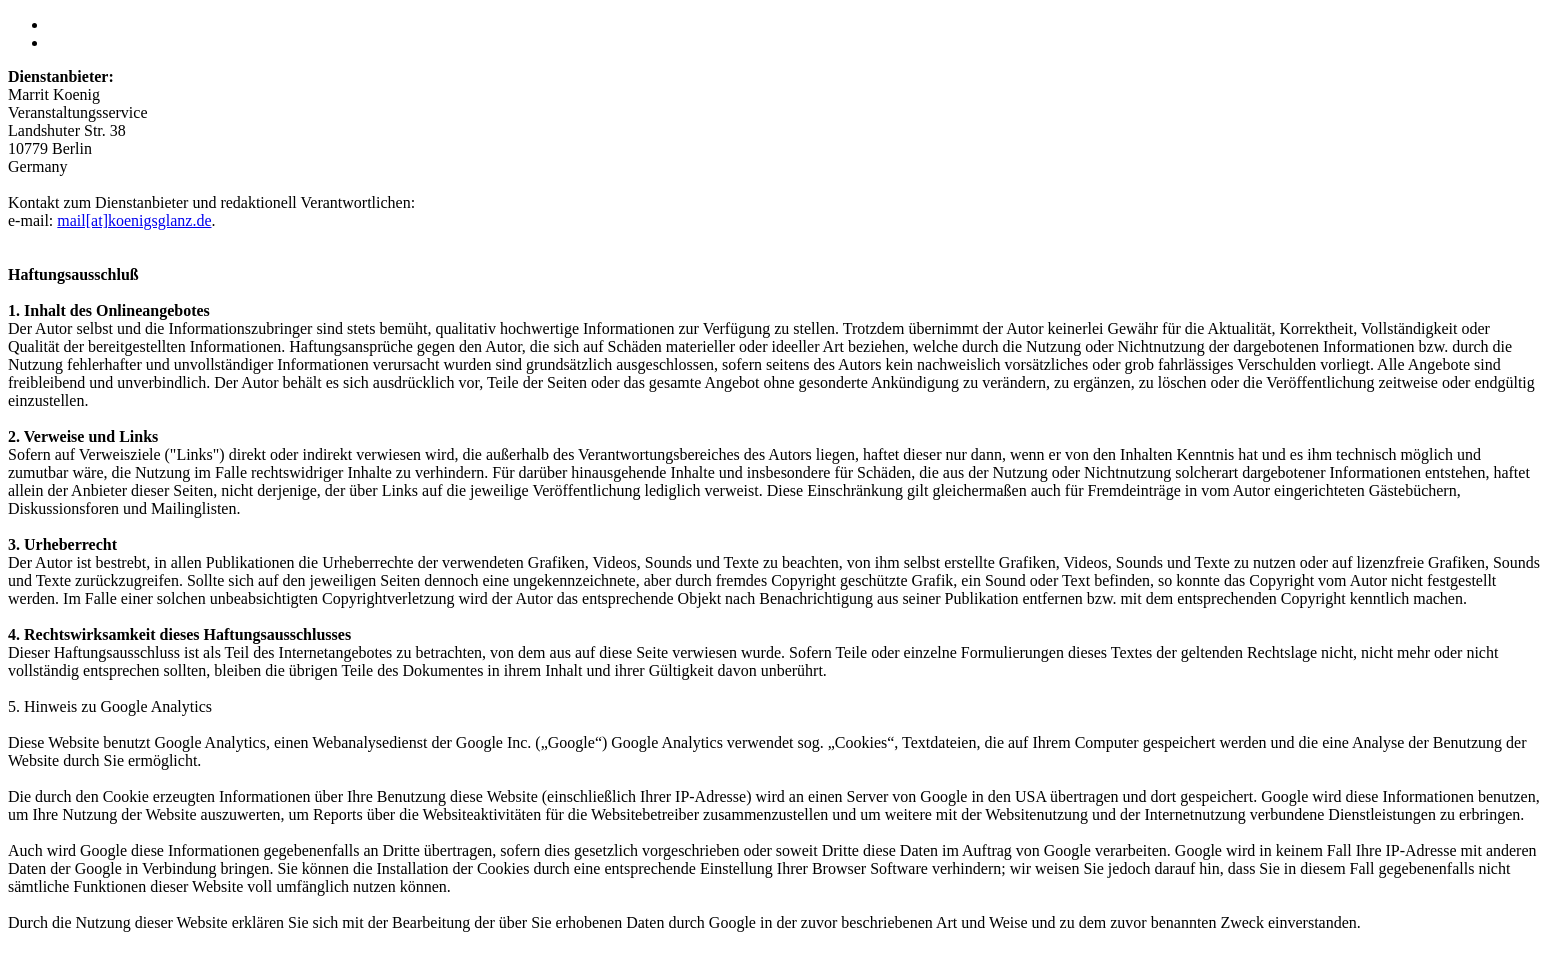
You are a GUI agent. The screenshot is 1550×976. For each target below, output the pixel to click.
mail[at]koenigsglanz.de (134, 220)
